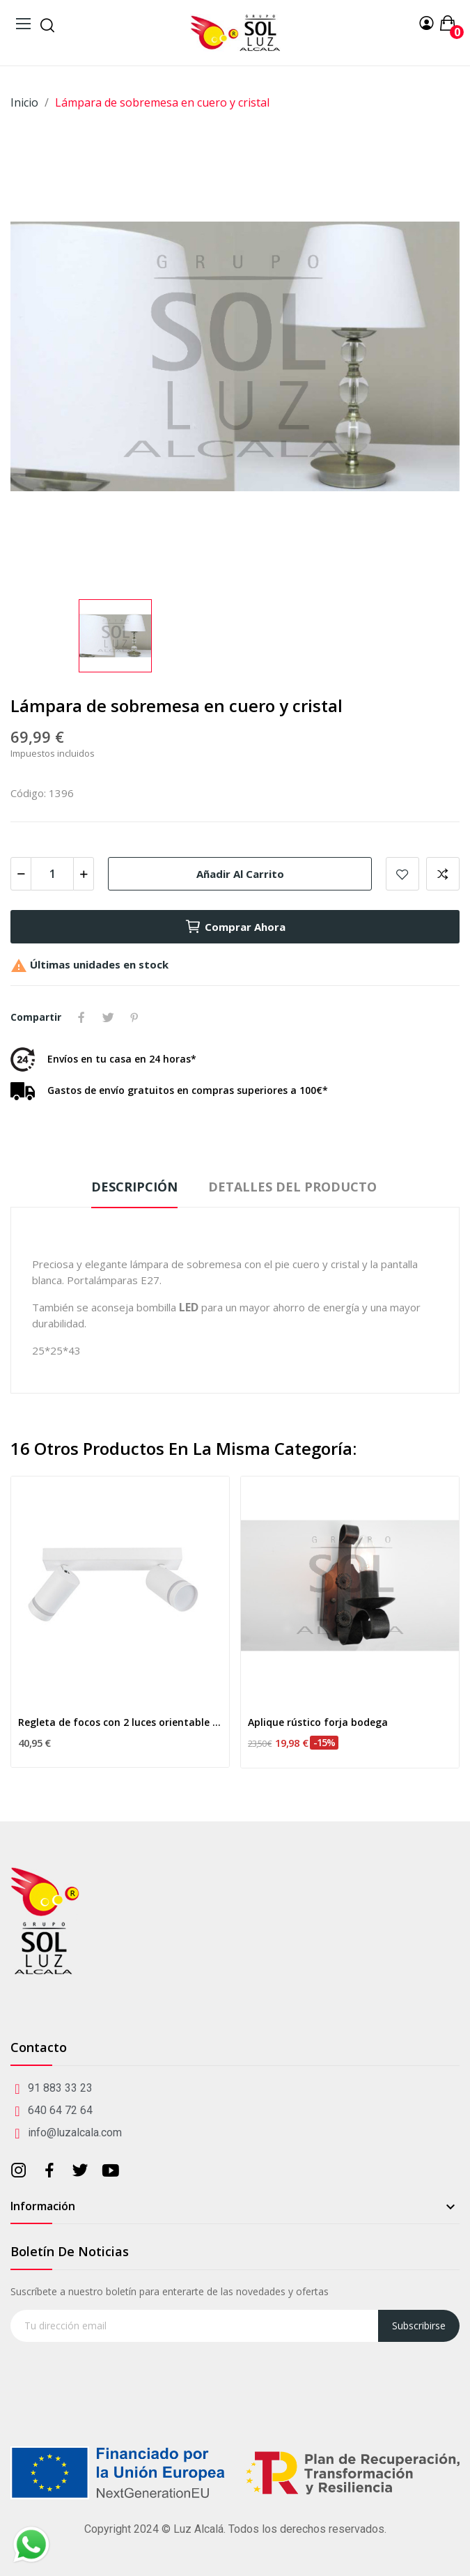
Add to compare (443, 874)
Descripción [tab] (134, 1186)
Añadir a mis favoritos (402, 874)
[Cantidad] (52, 873)
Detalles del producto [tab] (292, 1186)
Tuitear (108, 1017)
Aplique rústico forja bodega (318, 1722)
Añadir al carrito (240, 874)
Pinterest (134, 1017)
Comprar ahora (235, 926)
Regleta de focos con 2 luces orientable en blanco (120, 1722)
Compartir (81, 1017)
